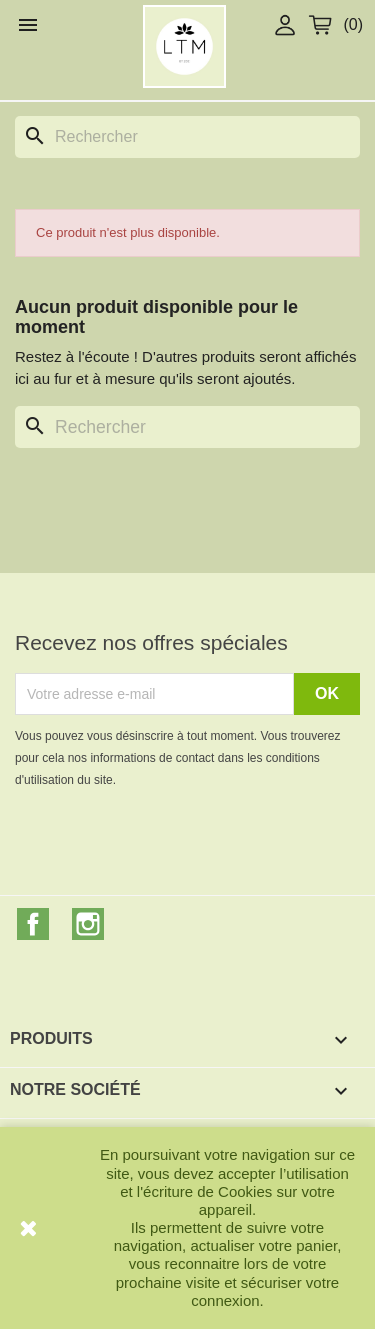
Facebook (33, 924)
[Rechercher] (187, 137)
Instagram (88, 924)
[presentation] (182, 846)
